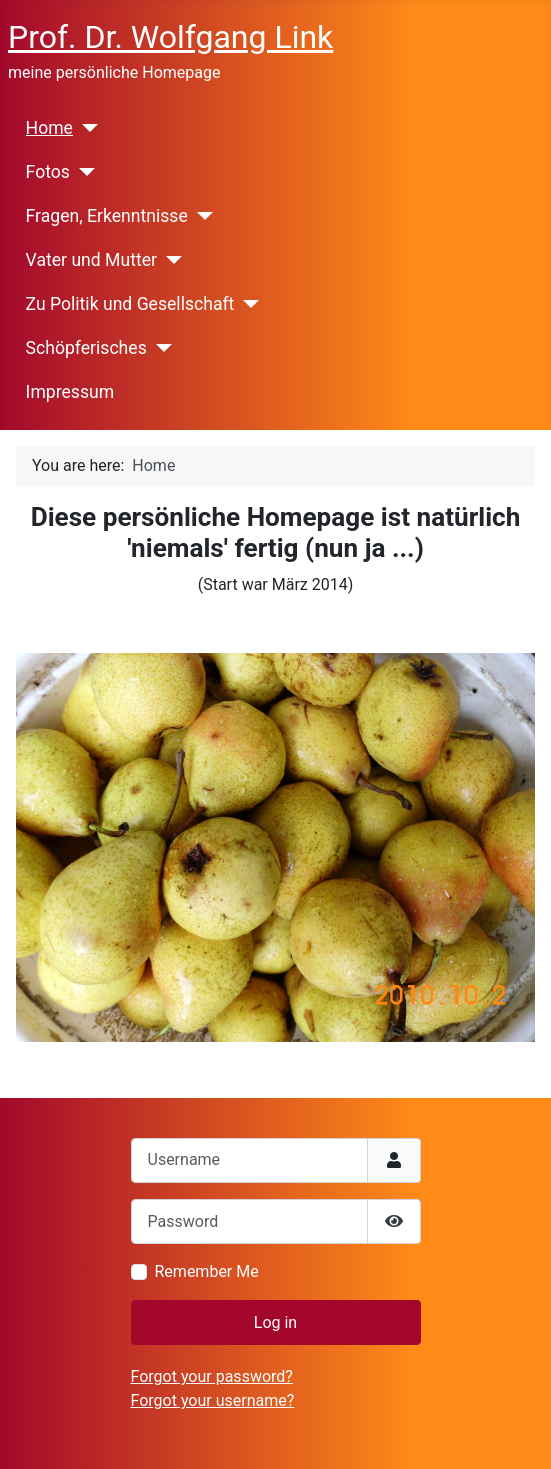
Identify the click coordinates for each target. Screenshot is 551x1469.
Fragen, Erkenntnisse (107, 216)
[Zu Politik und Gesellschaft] (246, 304)
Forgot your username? (213, 1400)
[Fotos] (82, 172)
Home (49, 128)
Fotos (48, 172)
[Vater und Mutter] (169, 260)
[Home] (85, 128)
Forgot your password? (212, 1376)
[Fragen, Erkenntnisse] (200, 216)
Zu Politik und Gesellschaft (130, 304)
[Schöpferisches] (159, 348)
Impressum (70, 392)
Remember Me (207, 1271)
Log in (275, 1322)
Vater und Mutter (91, 260)
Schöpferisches (86, 348)
